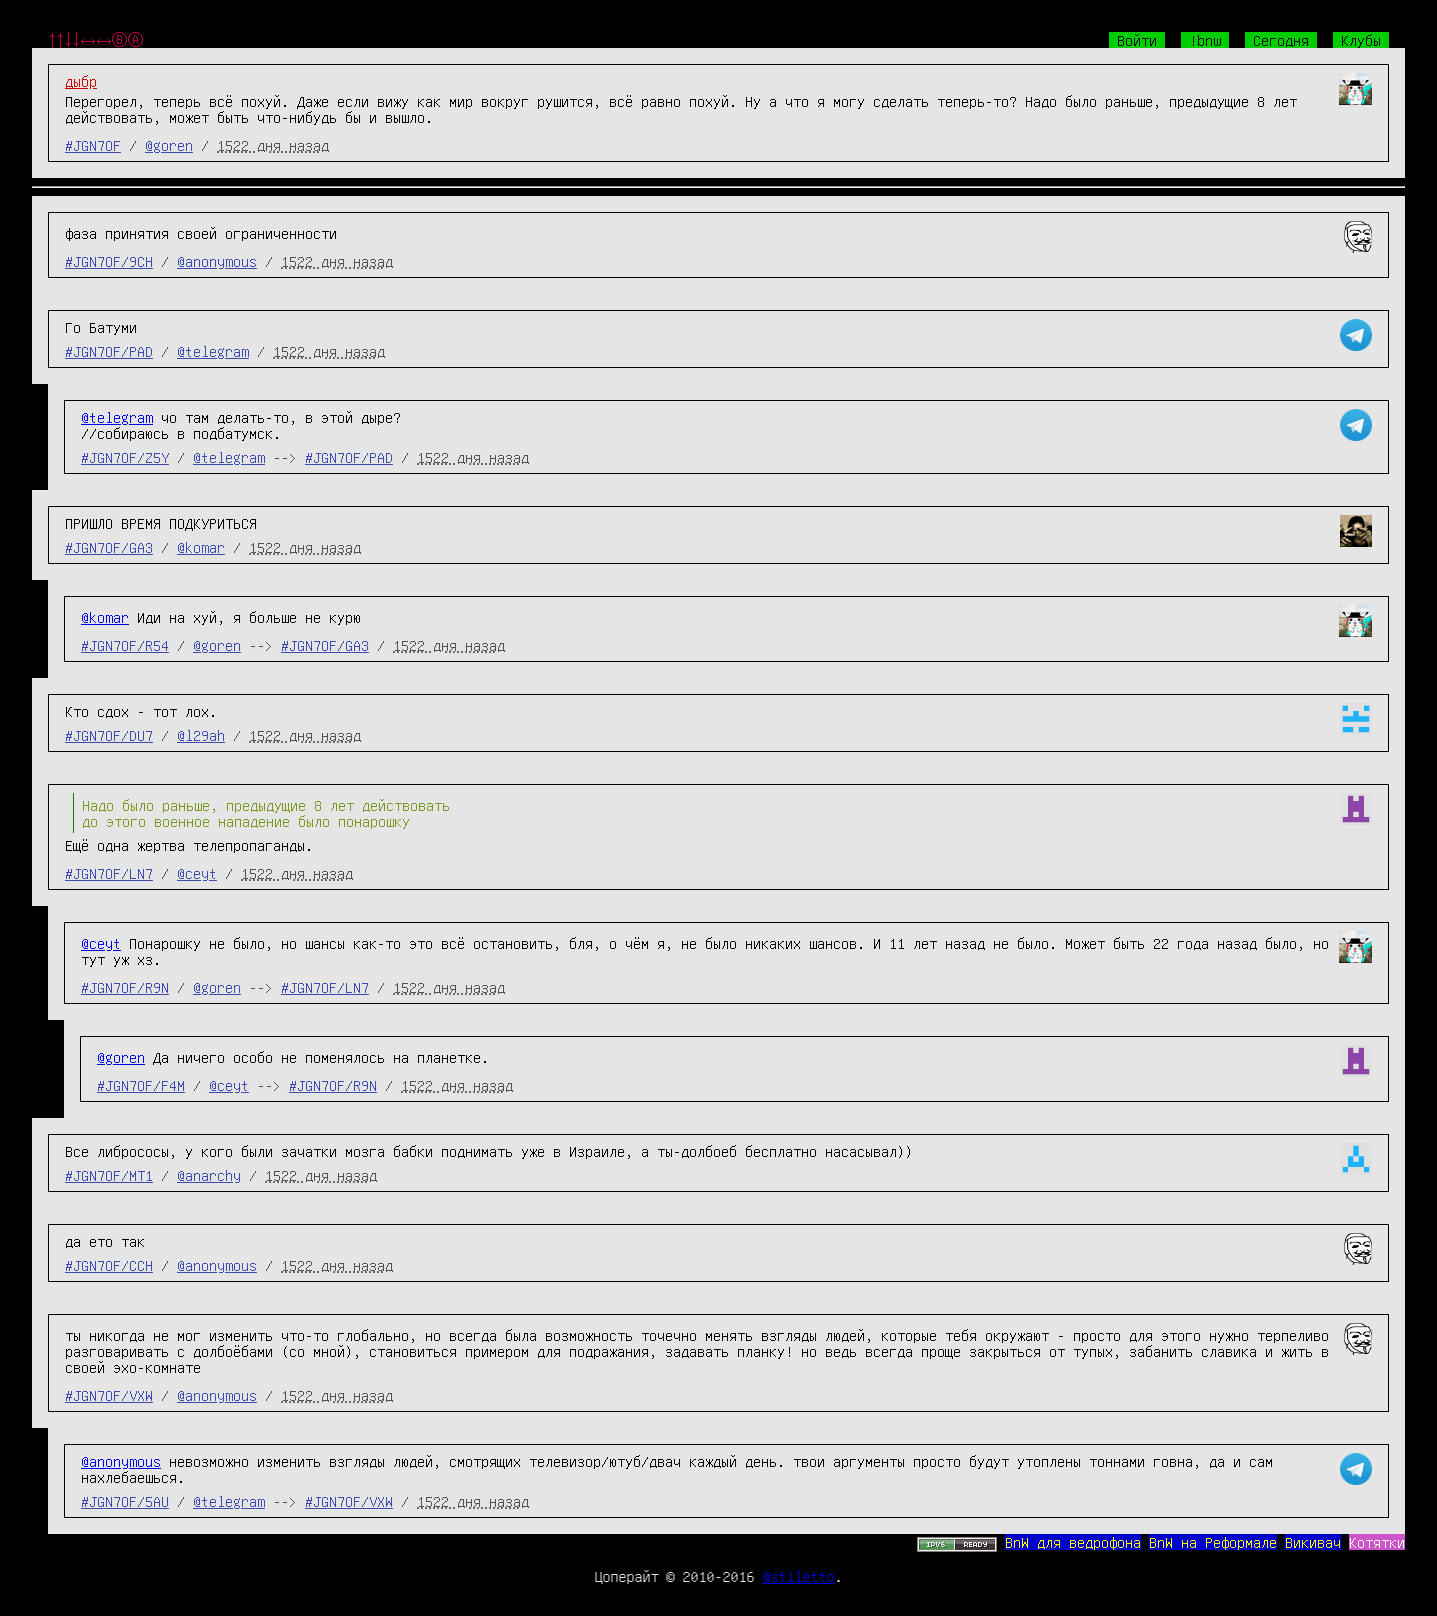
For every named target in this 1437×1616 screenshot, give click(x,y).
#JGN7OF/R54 (125, 645)
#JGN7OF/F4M (141, 1085)
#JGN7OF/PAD (109, 351)
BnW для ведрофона (1073, 1542)
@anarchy (209, 1175)
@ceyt (197, 873)
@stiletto (799, 1576)
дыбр (81, 81)
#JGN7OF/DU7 (109, 735)
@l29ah (201, 735)
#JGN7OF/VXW (109, 1395)
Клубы (1361, 40)
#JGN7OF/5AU (125, 1501)
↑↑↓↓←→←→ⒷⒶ (96, 40)
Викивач (1313, 1542)
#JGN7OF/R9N (125, 987)
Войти (1137, 40)
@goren (169, 145)
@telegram (213, 351)
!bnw (1205, 40)
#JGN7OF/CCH (109, 1265)
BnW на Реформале (1213, 1542)
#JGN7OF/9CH (109, 261)
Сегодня (1281, 40)
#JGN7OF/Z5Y (125, 457)
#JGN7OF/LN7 (109, 873)
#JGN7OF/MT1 (109, 1175)
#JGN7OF (93, 145)
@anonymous (217, 261)
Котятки (1377, 1542)
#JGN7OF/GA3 (109, 547)
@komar (201, 547)
